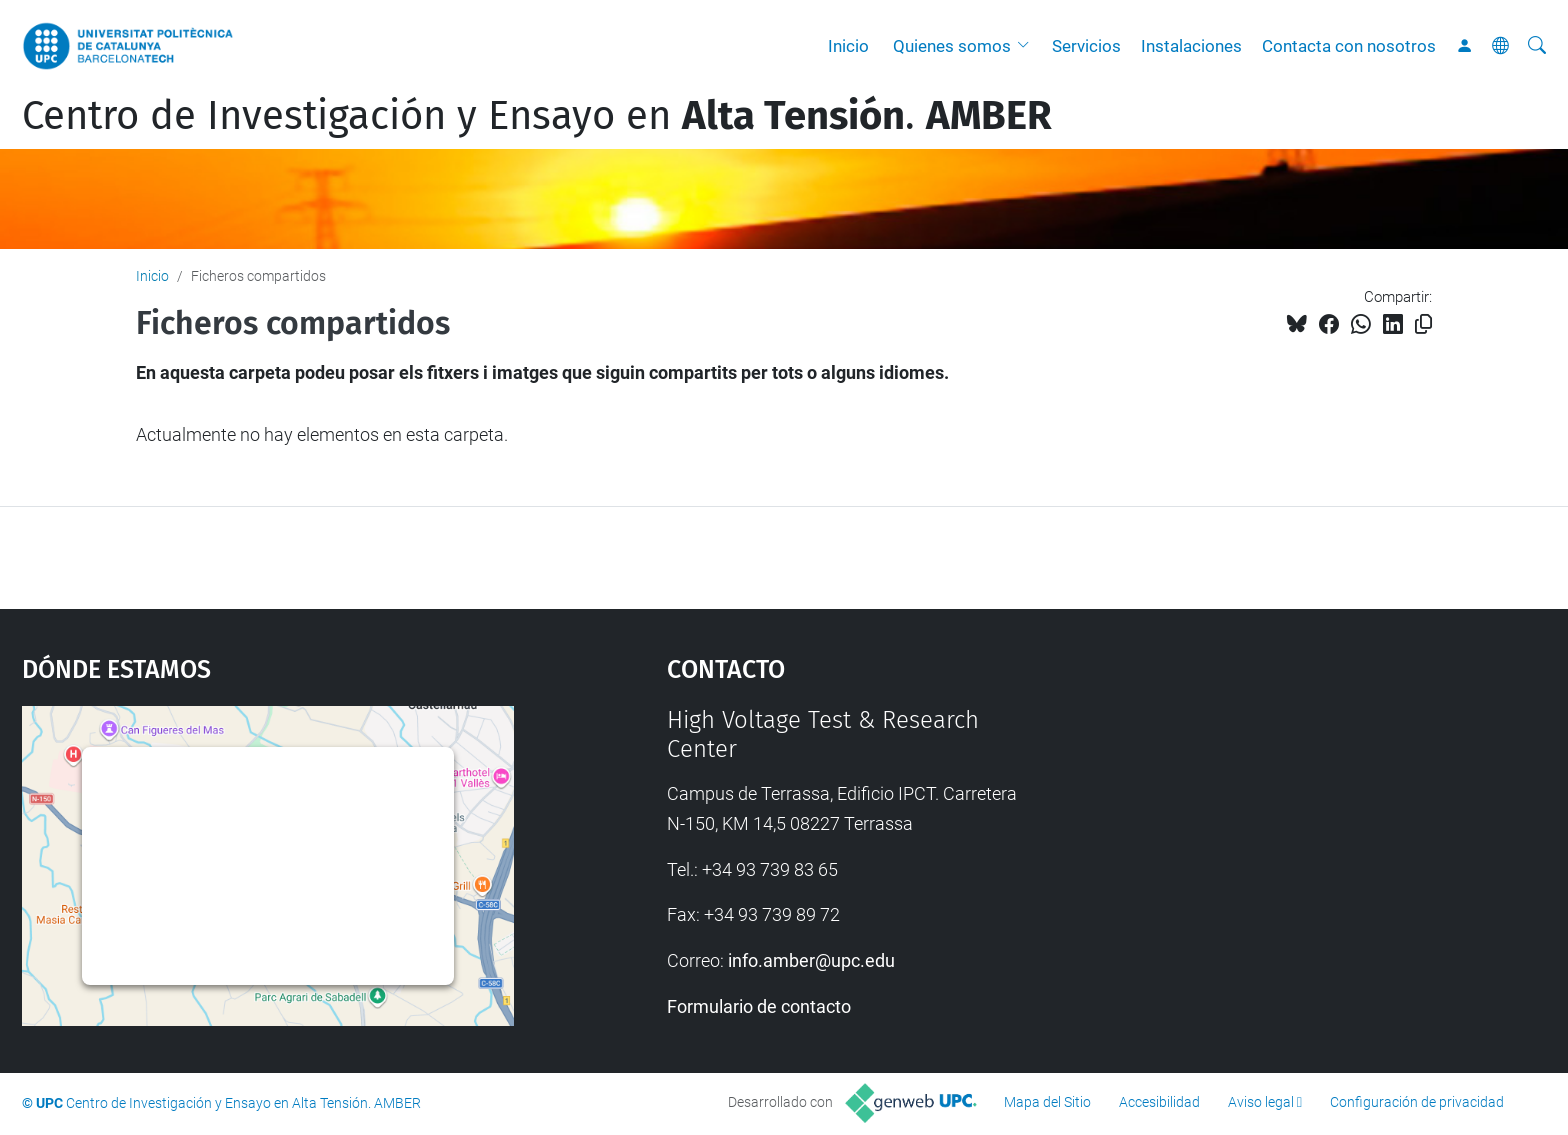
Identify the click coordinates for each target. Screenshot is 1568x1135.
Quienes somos (952, 46)
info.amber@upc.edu (811, 960)
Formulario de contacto (759, 1006)
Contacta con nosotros (1349, 46)
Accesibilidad (1159, 1102)
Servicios (1086, 46)
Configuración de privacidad (1417, 1102)
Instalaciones (1191, 46)
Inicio (848, 46)
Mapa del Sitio (1047, 1102)
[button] (1028, 46)
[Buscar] (1537, 46)
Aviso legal (1261, 1102)
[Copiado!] (1423, 324)
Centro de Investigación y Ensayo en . (537, 116)
